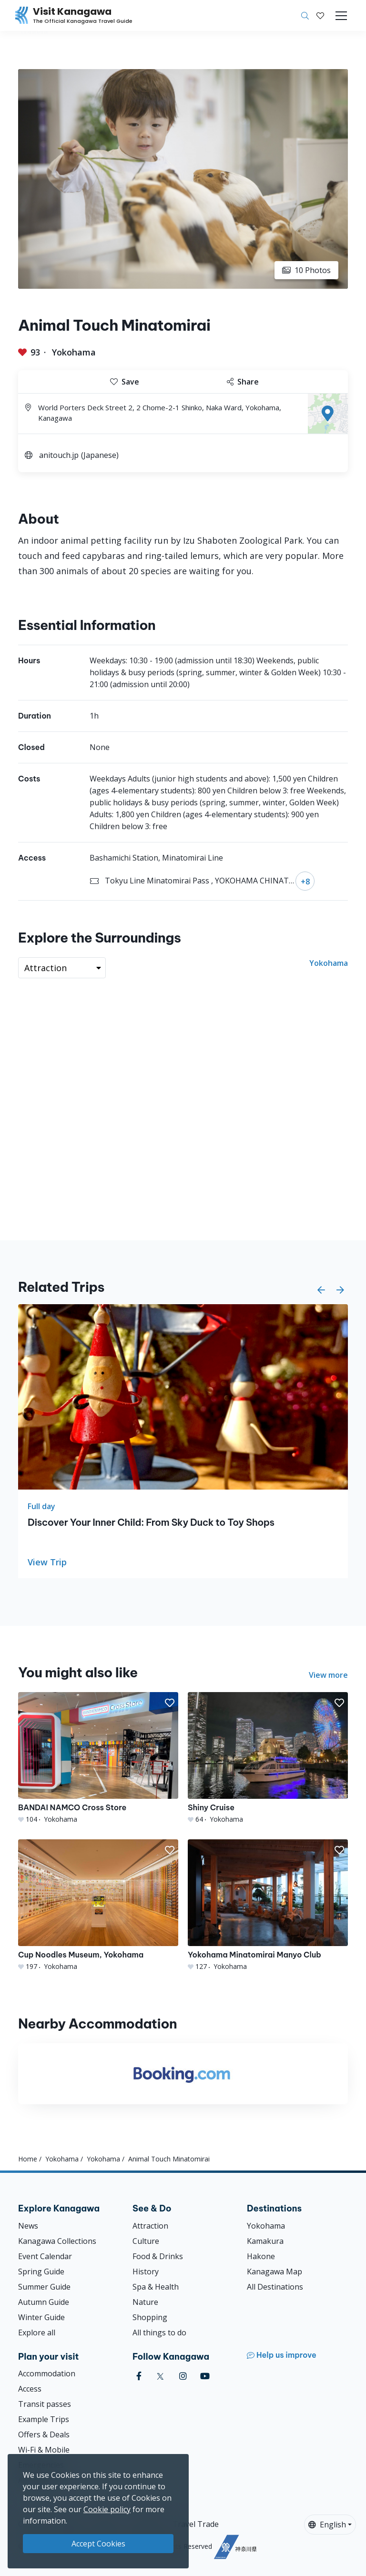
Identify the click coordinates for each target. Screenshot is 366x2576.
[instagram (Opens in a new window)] (183, 2376)
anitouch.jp (59, 455)
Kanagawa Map (274, 2271)
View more (328, 1675)
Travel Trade (196, 2524)
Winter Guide (41, 2317)
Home (27, 2158)
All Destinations (275, 2287)
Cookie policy (107, 2509)
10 (306, 270)
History (145, 2271)
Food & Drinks (157, 2256)
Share (243, 381)
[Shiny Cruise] (268, 1758)
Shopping (149, 2317)
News (28, 2226)
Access (29, 2388)
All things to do (159, 2332)
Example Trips (43, 2419)
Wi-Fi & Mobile (44, 2449)
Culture (145, 2241)
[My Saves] (320, 15)
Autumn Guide (43, 2302)
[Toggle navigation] (341, 15)
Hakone (261, 2256)
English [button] (327, 2524)
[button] (320, 16)
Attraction (150, 2226)
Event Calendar (45, 2256)
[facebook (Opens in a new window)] (138, 2376)
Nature (145, 2302)
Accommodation (46, 2373)
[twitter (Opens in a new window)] (160, 2376)
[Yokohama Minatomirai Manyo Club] (268, 1905)
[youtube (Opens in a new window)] (205, 2376)
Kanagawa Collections (57, 2241)
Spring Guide (41, 2271)
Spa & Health (155, 2287)
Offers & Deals (44, 2434)
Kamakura (265, 2241)
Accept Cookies (98, 2543)
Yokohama (74, 352)
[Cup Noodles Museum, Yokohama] (98, 1905)
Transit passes (44, 2404)
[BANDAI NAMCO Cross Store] (98, 1758)
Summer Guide (44, 2287)
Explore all (36, 2332)
